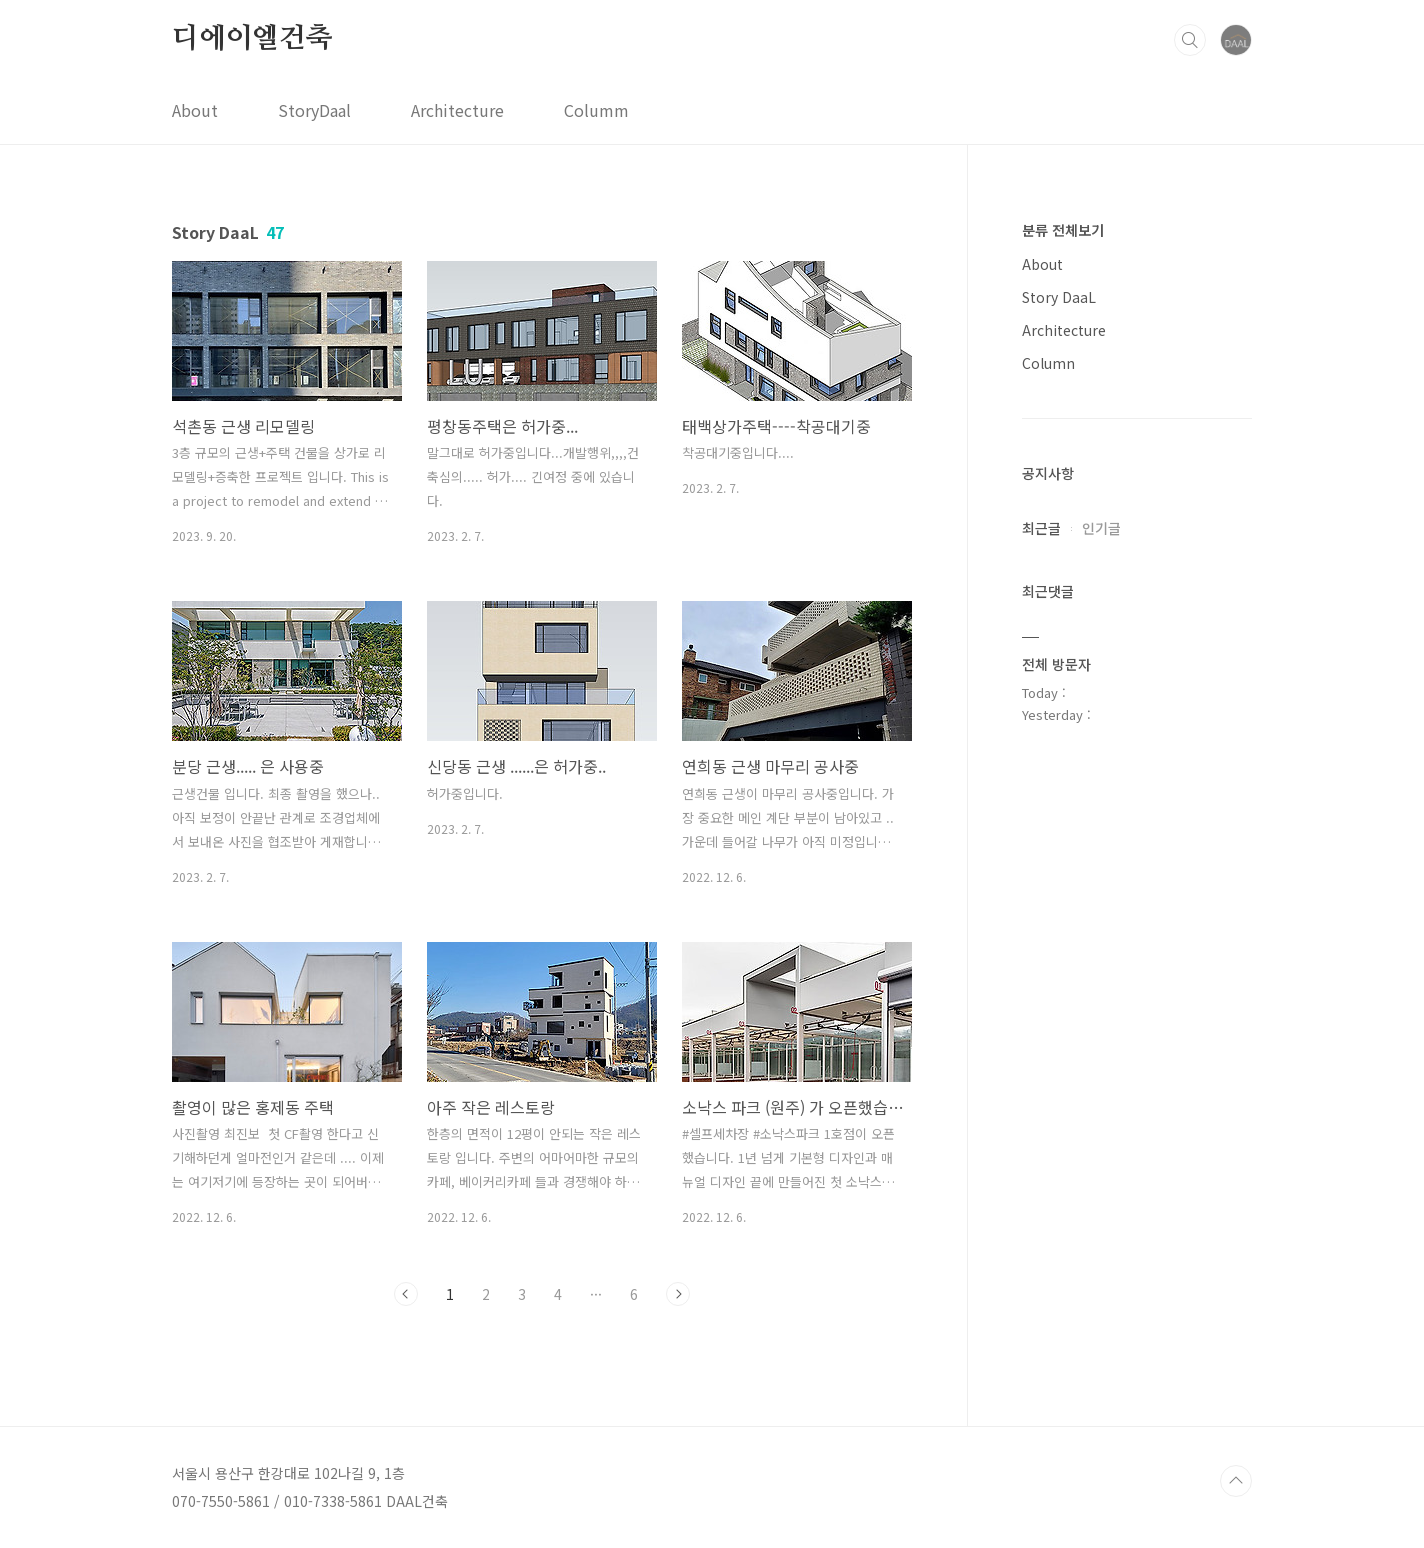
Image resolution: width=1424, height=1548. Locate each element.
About (195, 110)
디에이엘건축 (252, 39)
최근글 (1041, 528)
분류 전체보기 (1063, 230)
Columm (596, 110)
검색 (1190, 40)
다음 (678, 1294)
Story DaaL (1059, 297)
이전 (406, 1294)
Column (1048, 363)
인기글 (1101, 528)
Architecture (457, 110)
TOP (1236, 1481)
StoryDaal (314, 110)
